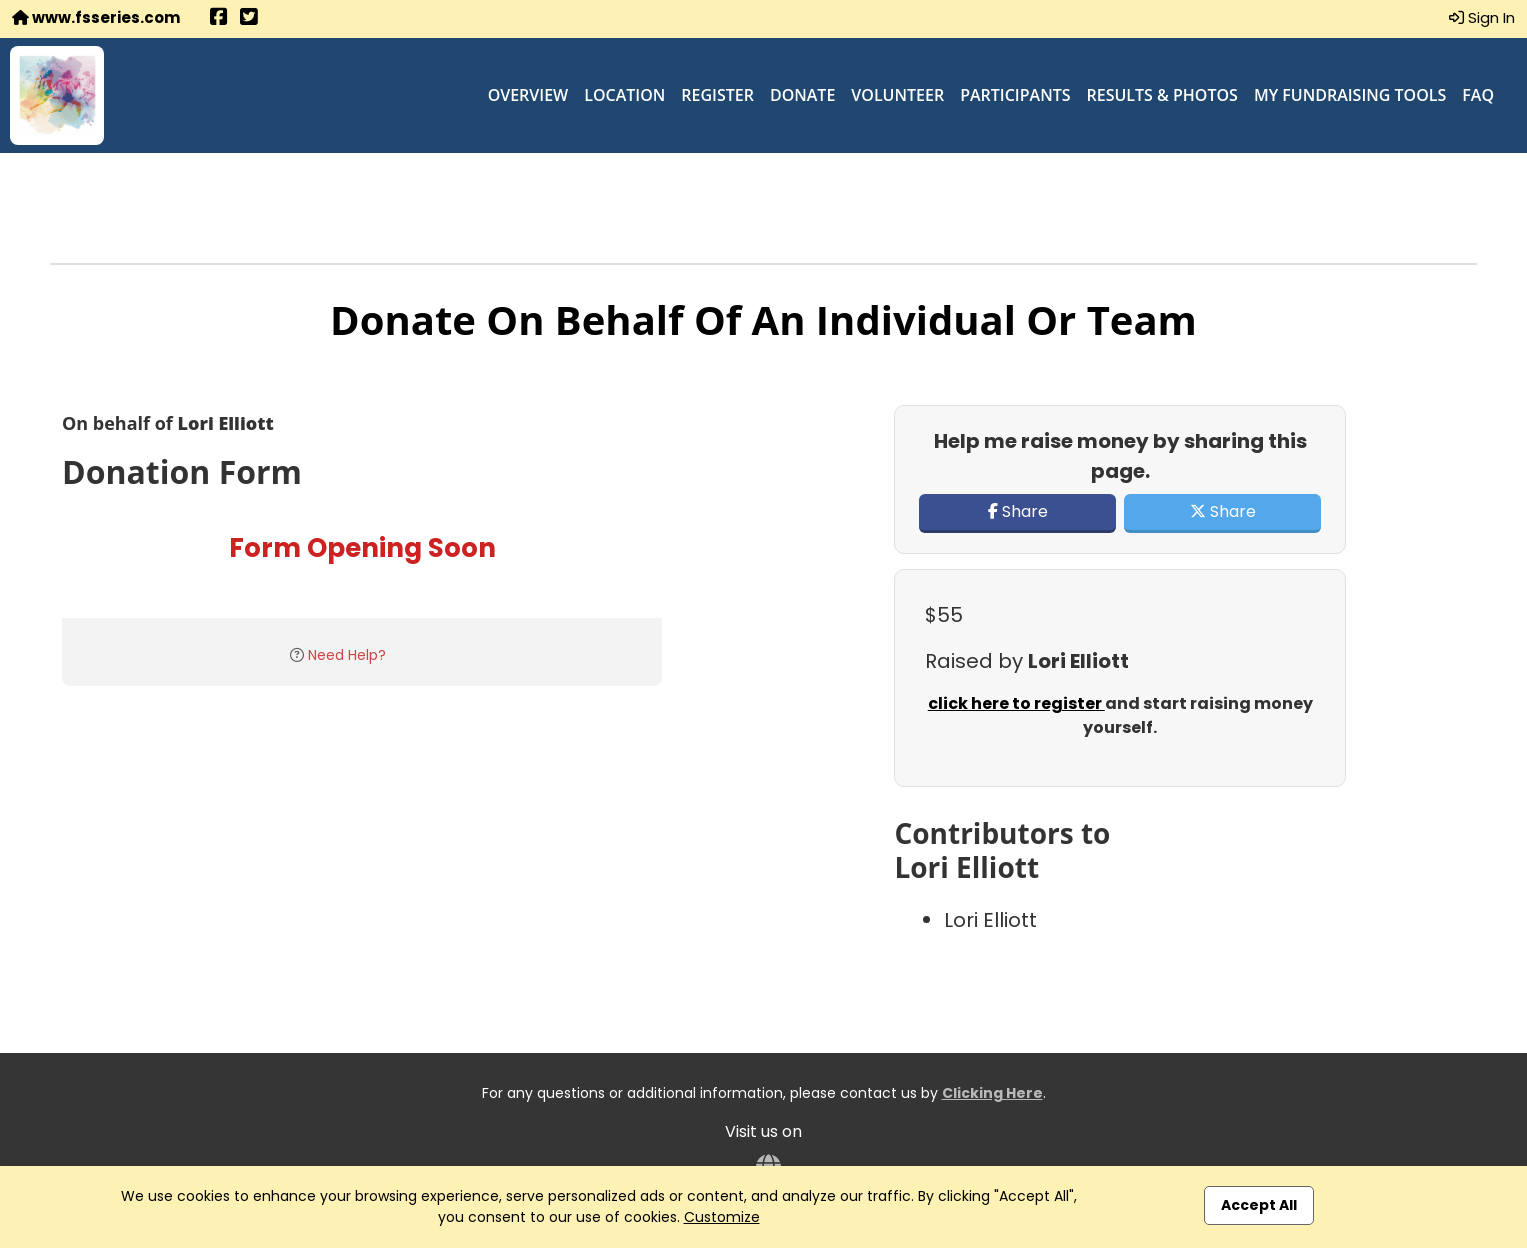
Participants (1015, 95)
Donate (802, 95)
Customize (722, 1217)
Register (717, 95)
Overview (528, 95)
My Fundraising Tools (1350, 95)
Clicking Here (992, 1093)
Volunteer (897, 95)
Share (1018, 511)
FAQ (1478, 95)
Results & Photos (1162, 95)
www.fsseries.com (96, 17)
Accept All (1259, 1205)
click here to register (1016, 703)
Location (624, 95)
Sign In (1482, 17)
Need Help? (347, 655)
